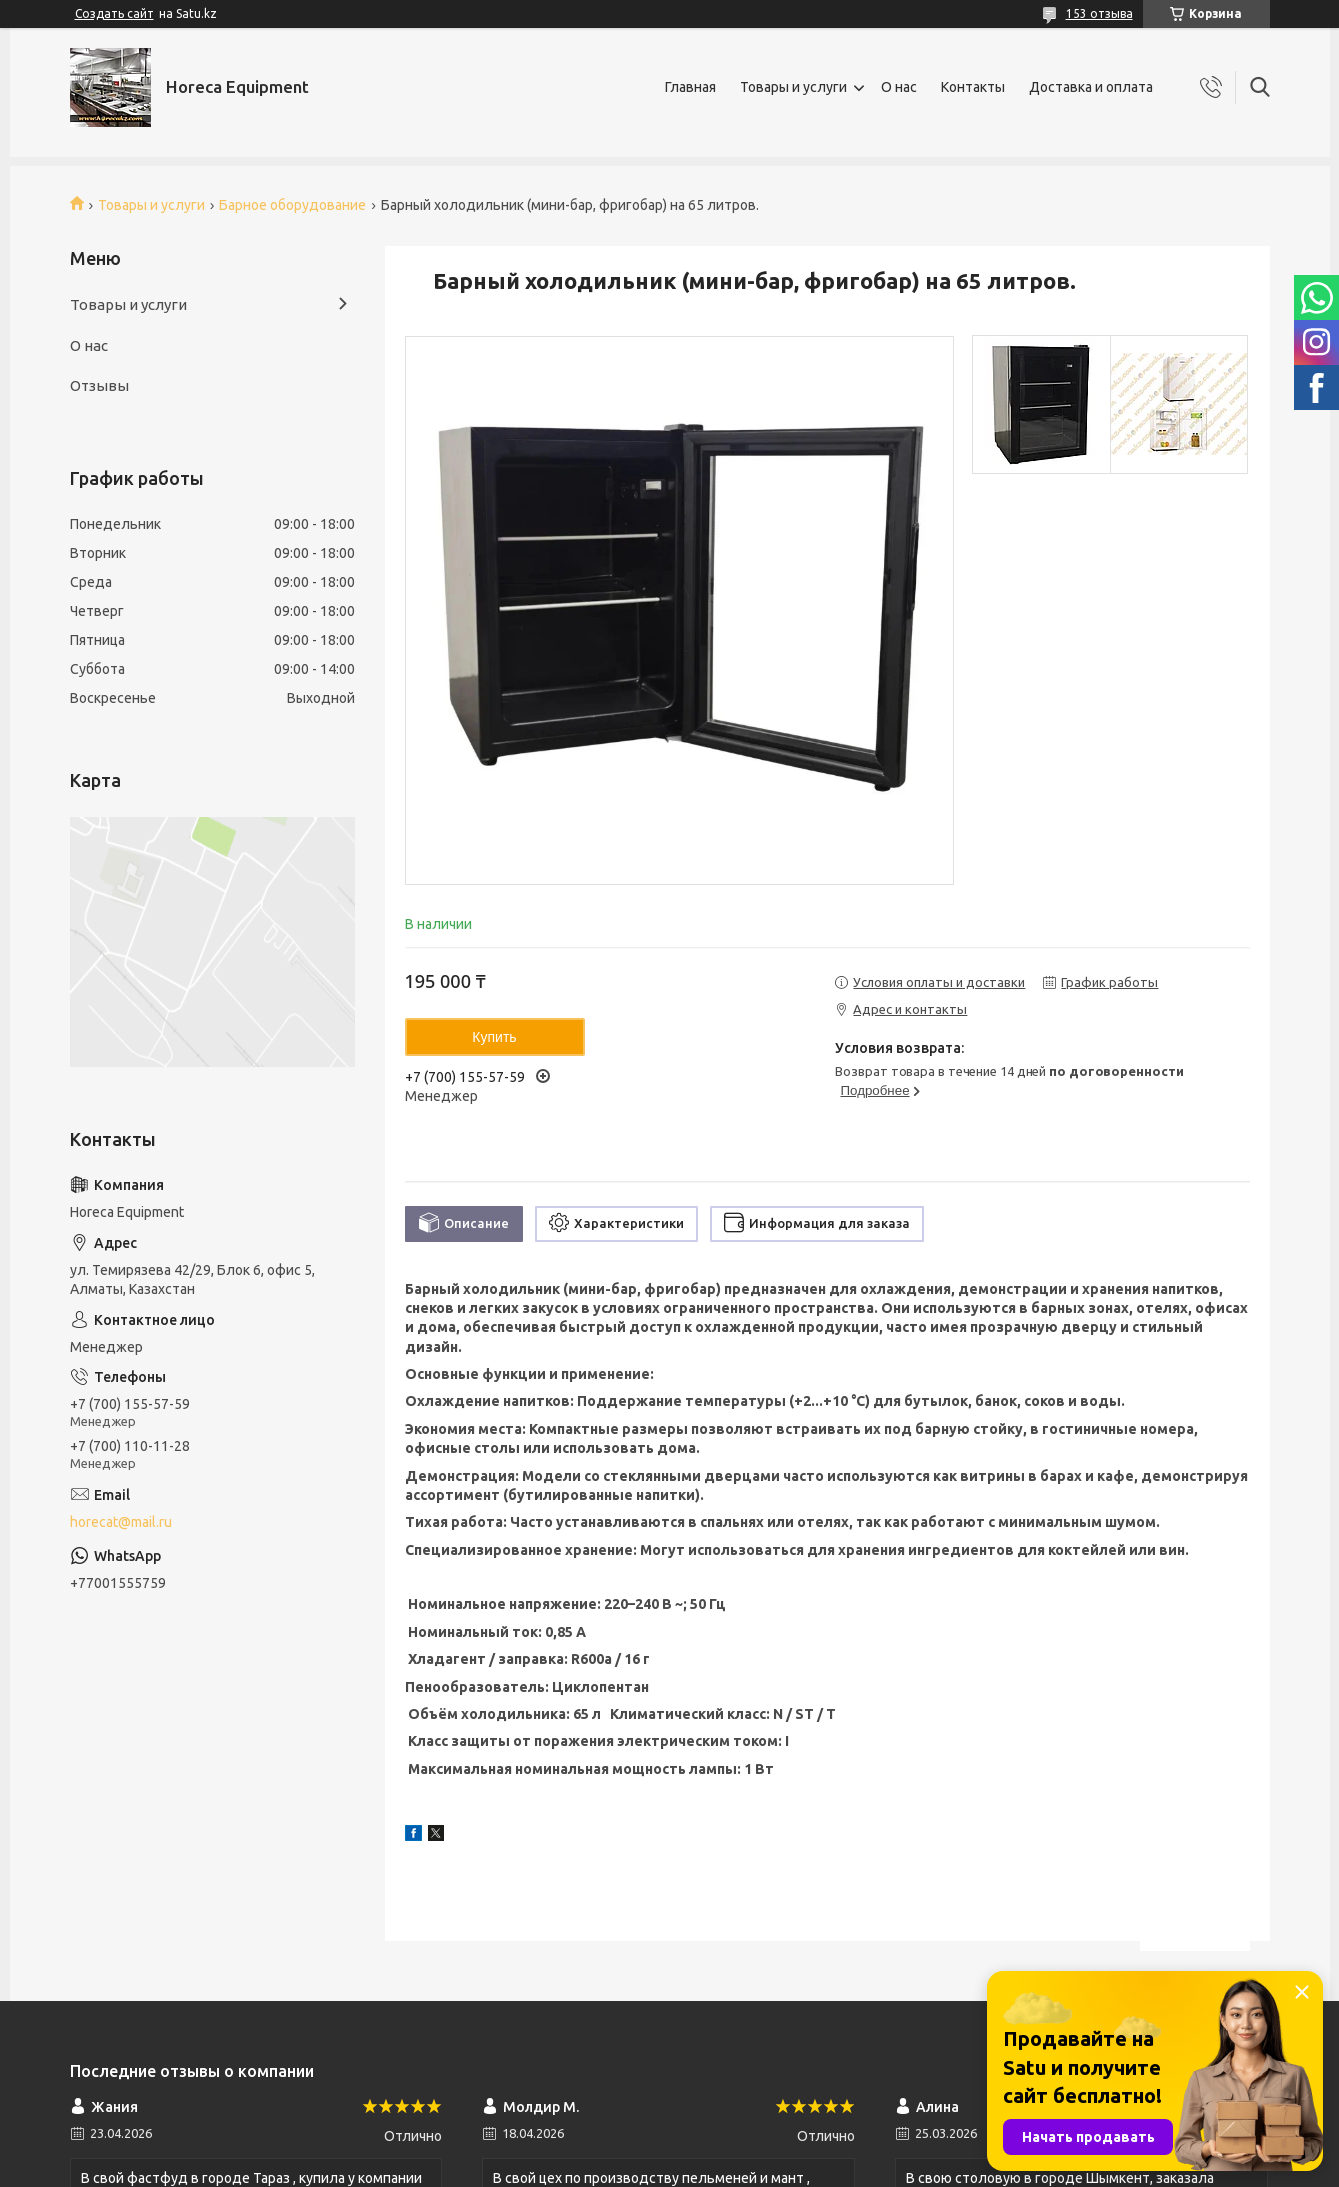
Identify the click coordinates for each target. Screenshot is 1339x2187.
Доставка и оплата (1091, 87)
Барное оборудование (292, 205)
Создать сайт (114, 13)
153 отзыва (1099, 13)
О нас (899, 87)
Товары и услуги (793, 87)
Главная (690, 87)
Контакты (973, 87)
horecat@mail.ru (121, 1522)
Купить (494, 1037)
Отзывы (99, 385)
